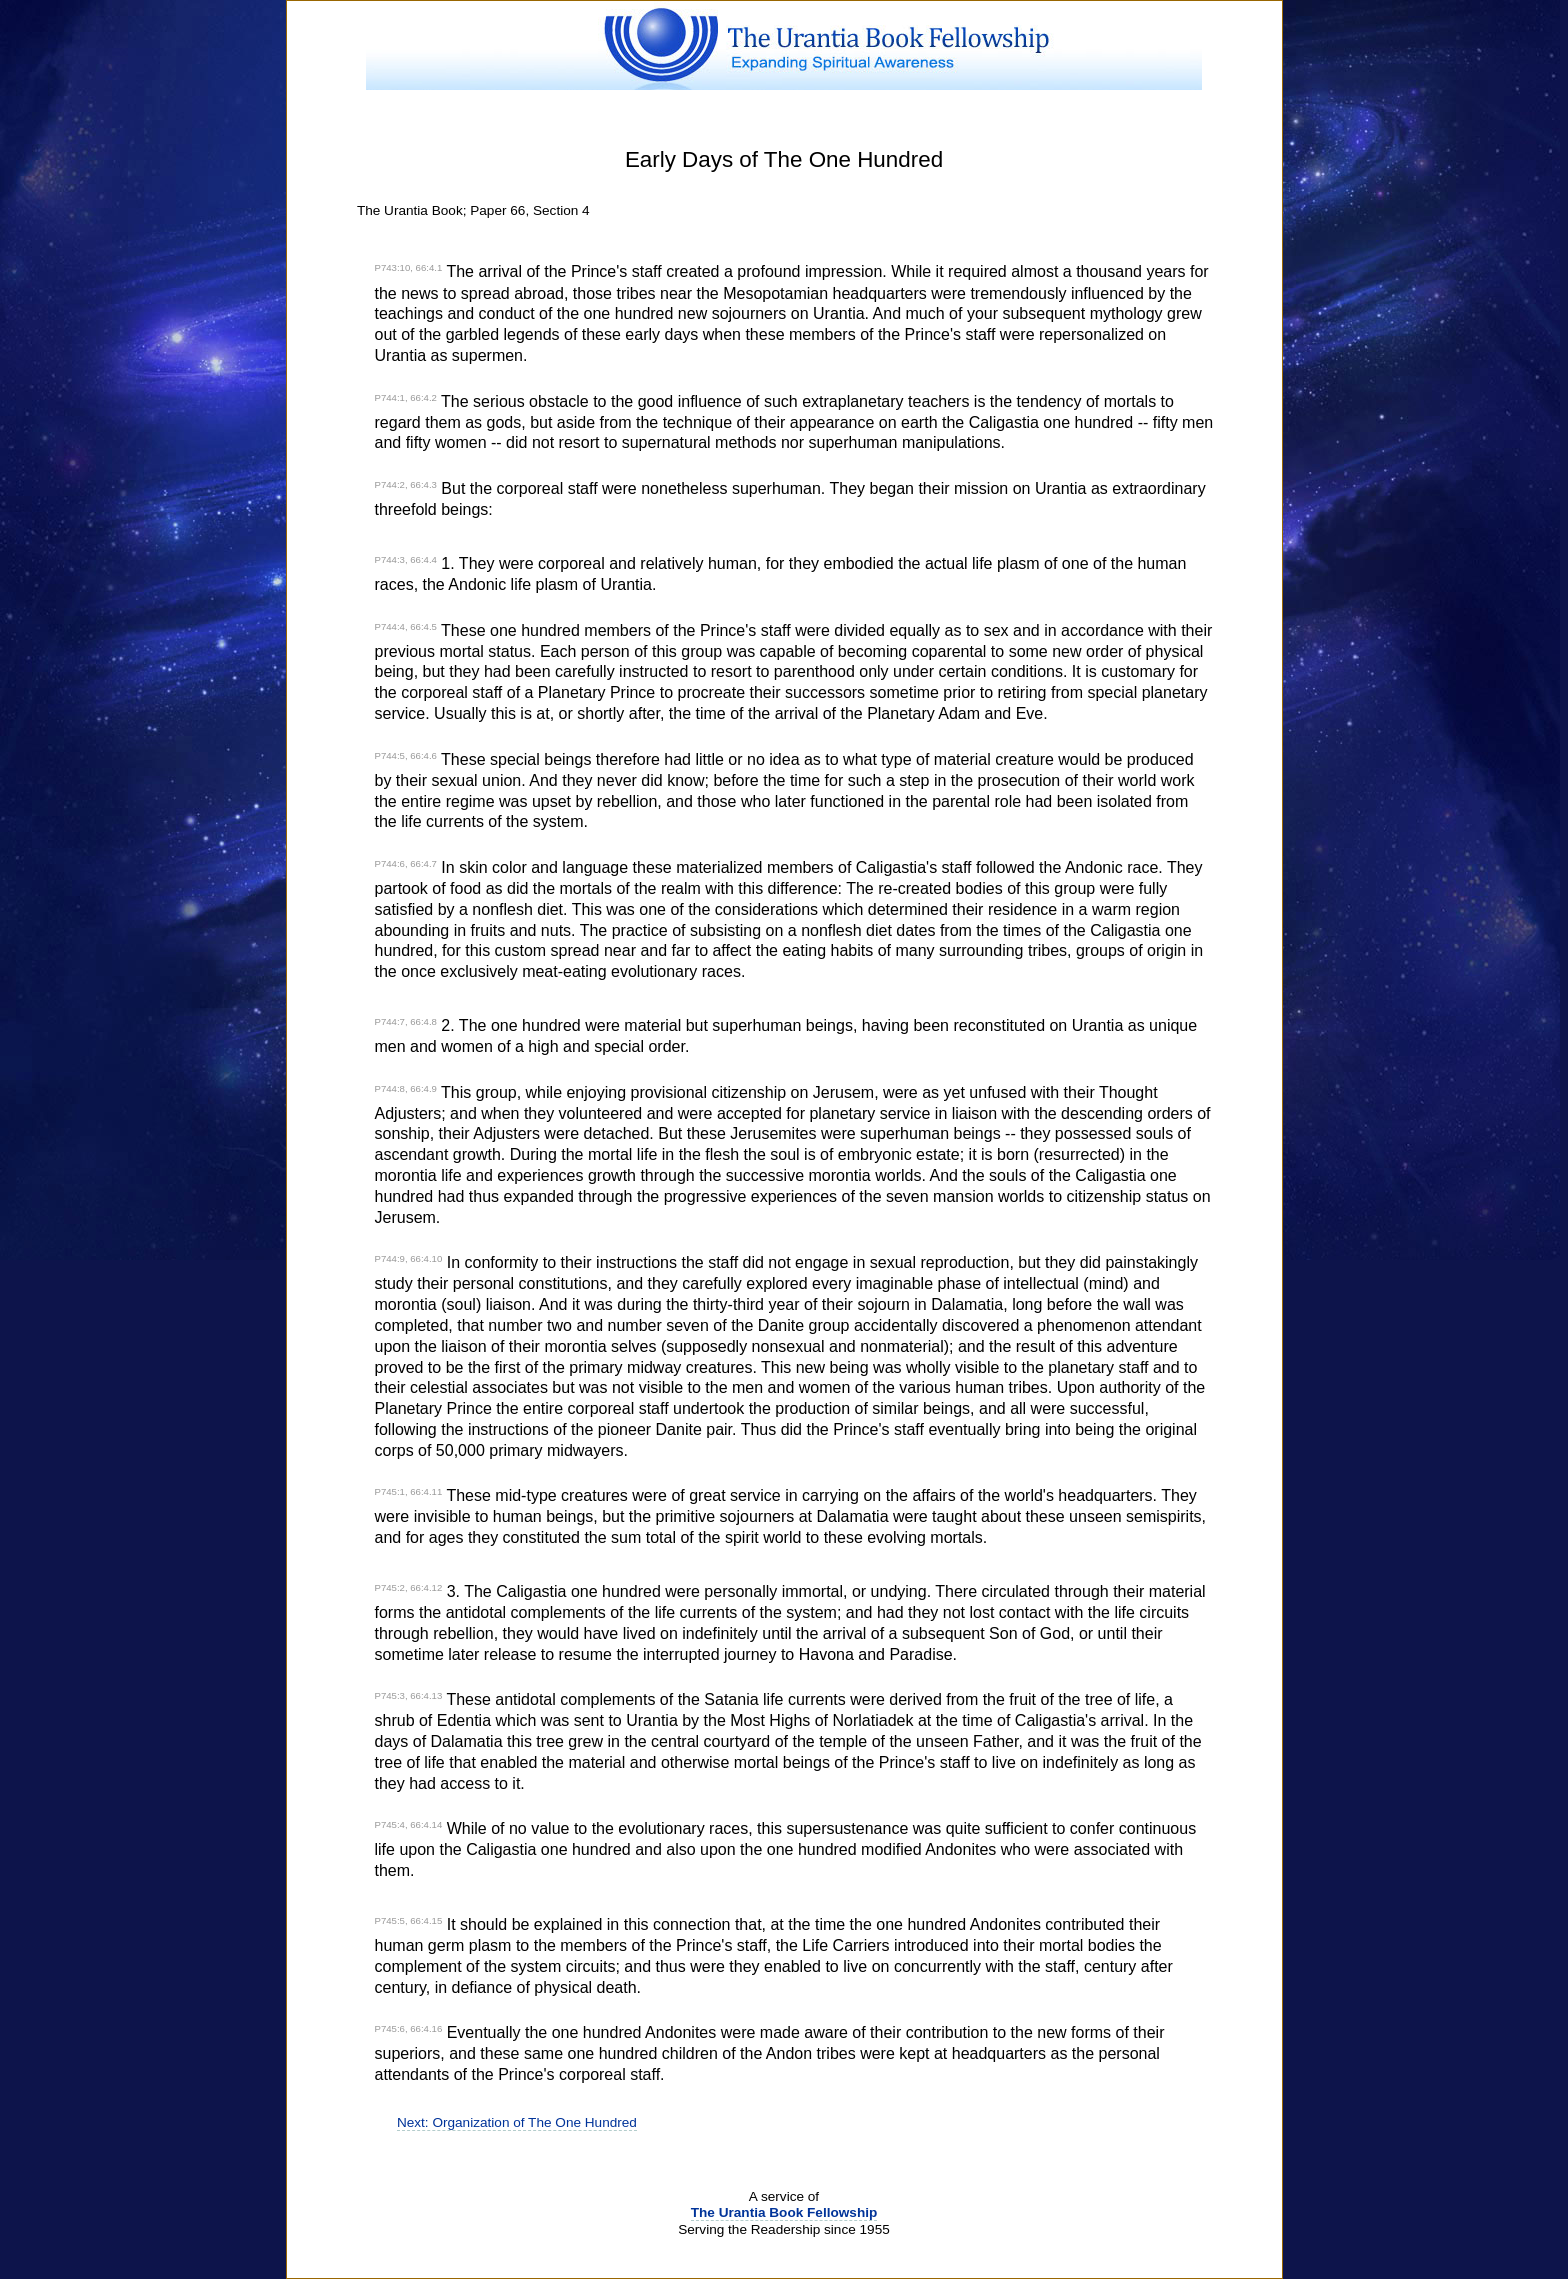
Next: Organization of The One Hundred (517, 2122)
